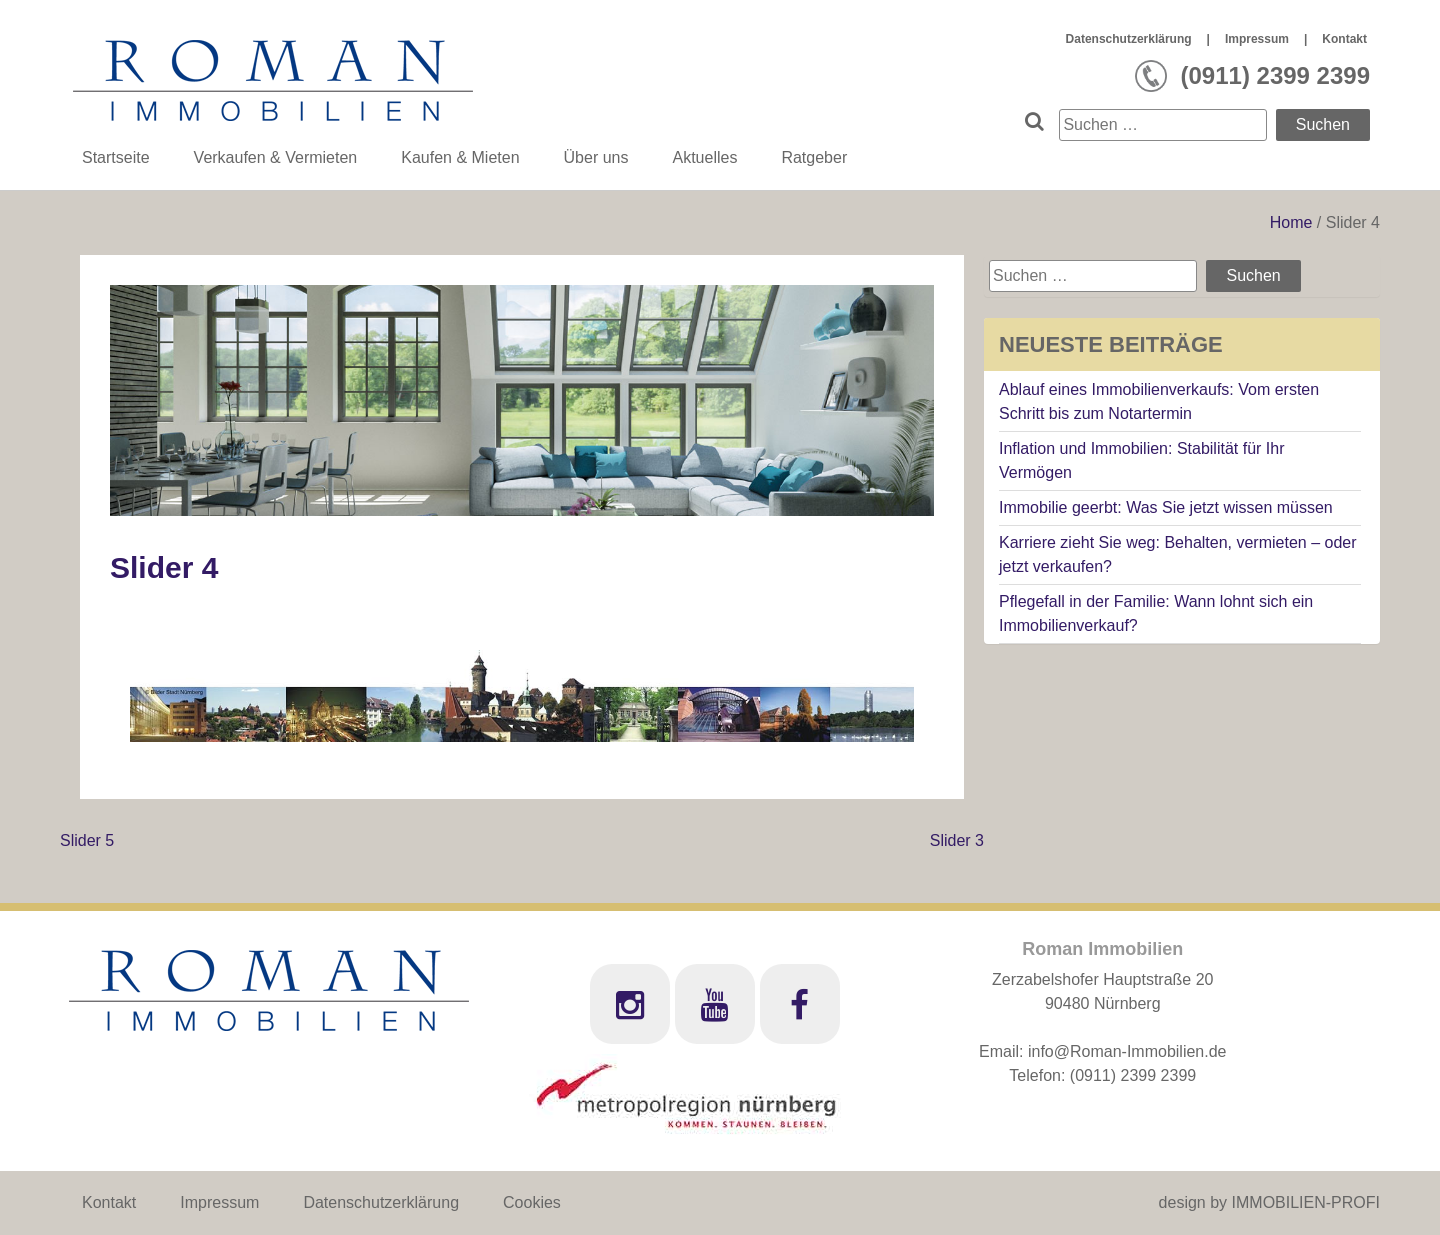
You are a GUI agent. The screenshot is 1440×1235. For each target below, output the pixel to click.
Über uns (596, 157)
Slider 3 (957, 840)
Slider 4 (164, 567)
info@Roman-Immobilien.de (1127, 1051)
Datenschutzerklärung (1129, 39)
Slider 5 (87, 840)
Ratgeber (814, 157)
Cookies (532, 1202)
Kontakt (1344, 39)
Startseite (116, 157)
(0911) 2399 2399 (1133, 1075)
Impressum (1257, 39)
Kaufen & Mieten (460, 157)
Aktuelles (704, 157)
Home (1293, 222)
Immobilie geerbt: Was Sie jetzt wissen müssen (1166, 507)
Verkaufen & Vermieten (276, 157)
